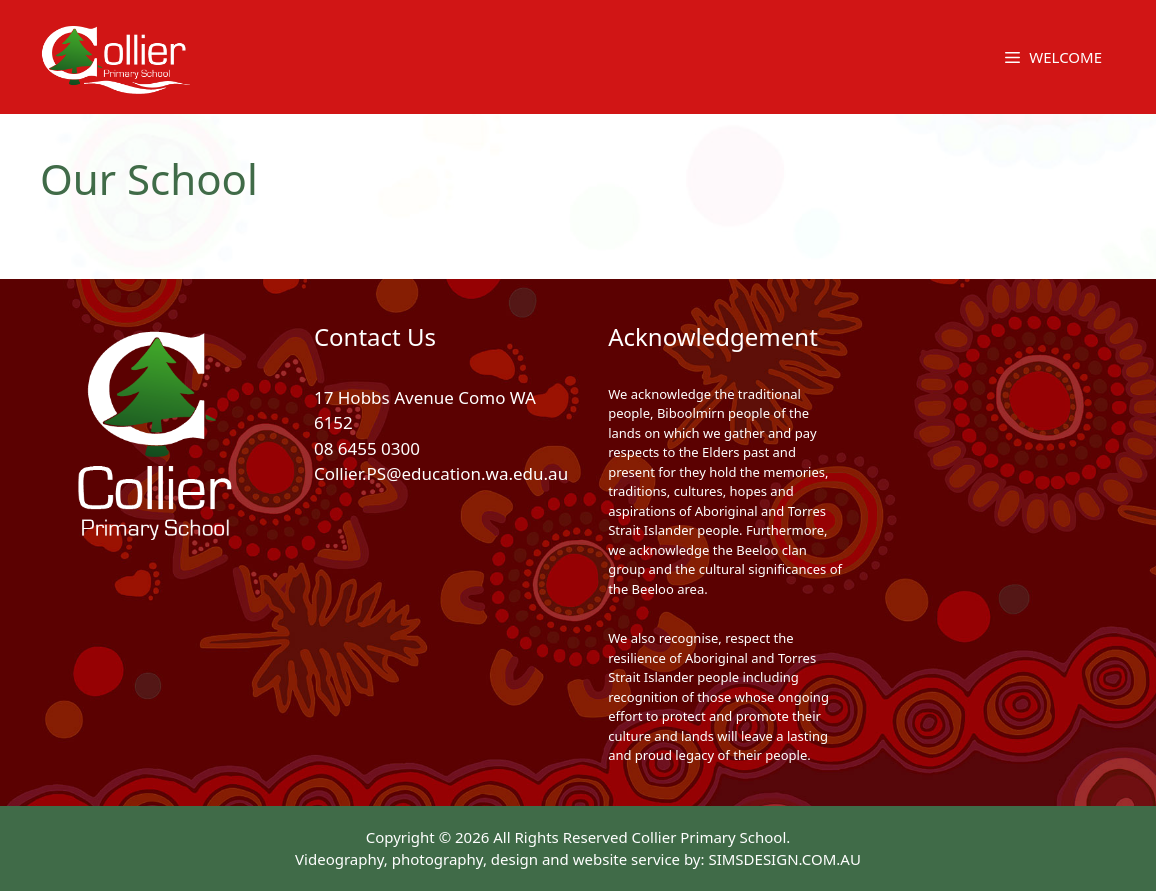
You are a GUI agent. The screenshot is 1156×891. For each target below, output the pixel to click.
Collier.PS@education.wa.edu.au (441, 473)
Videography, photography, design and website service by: (501, 859)
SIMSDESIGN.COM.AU (784, 859)
